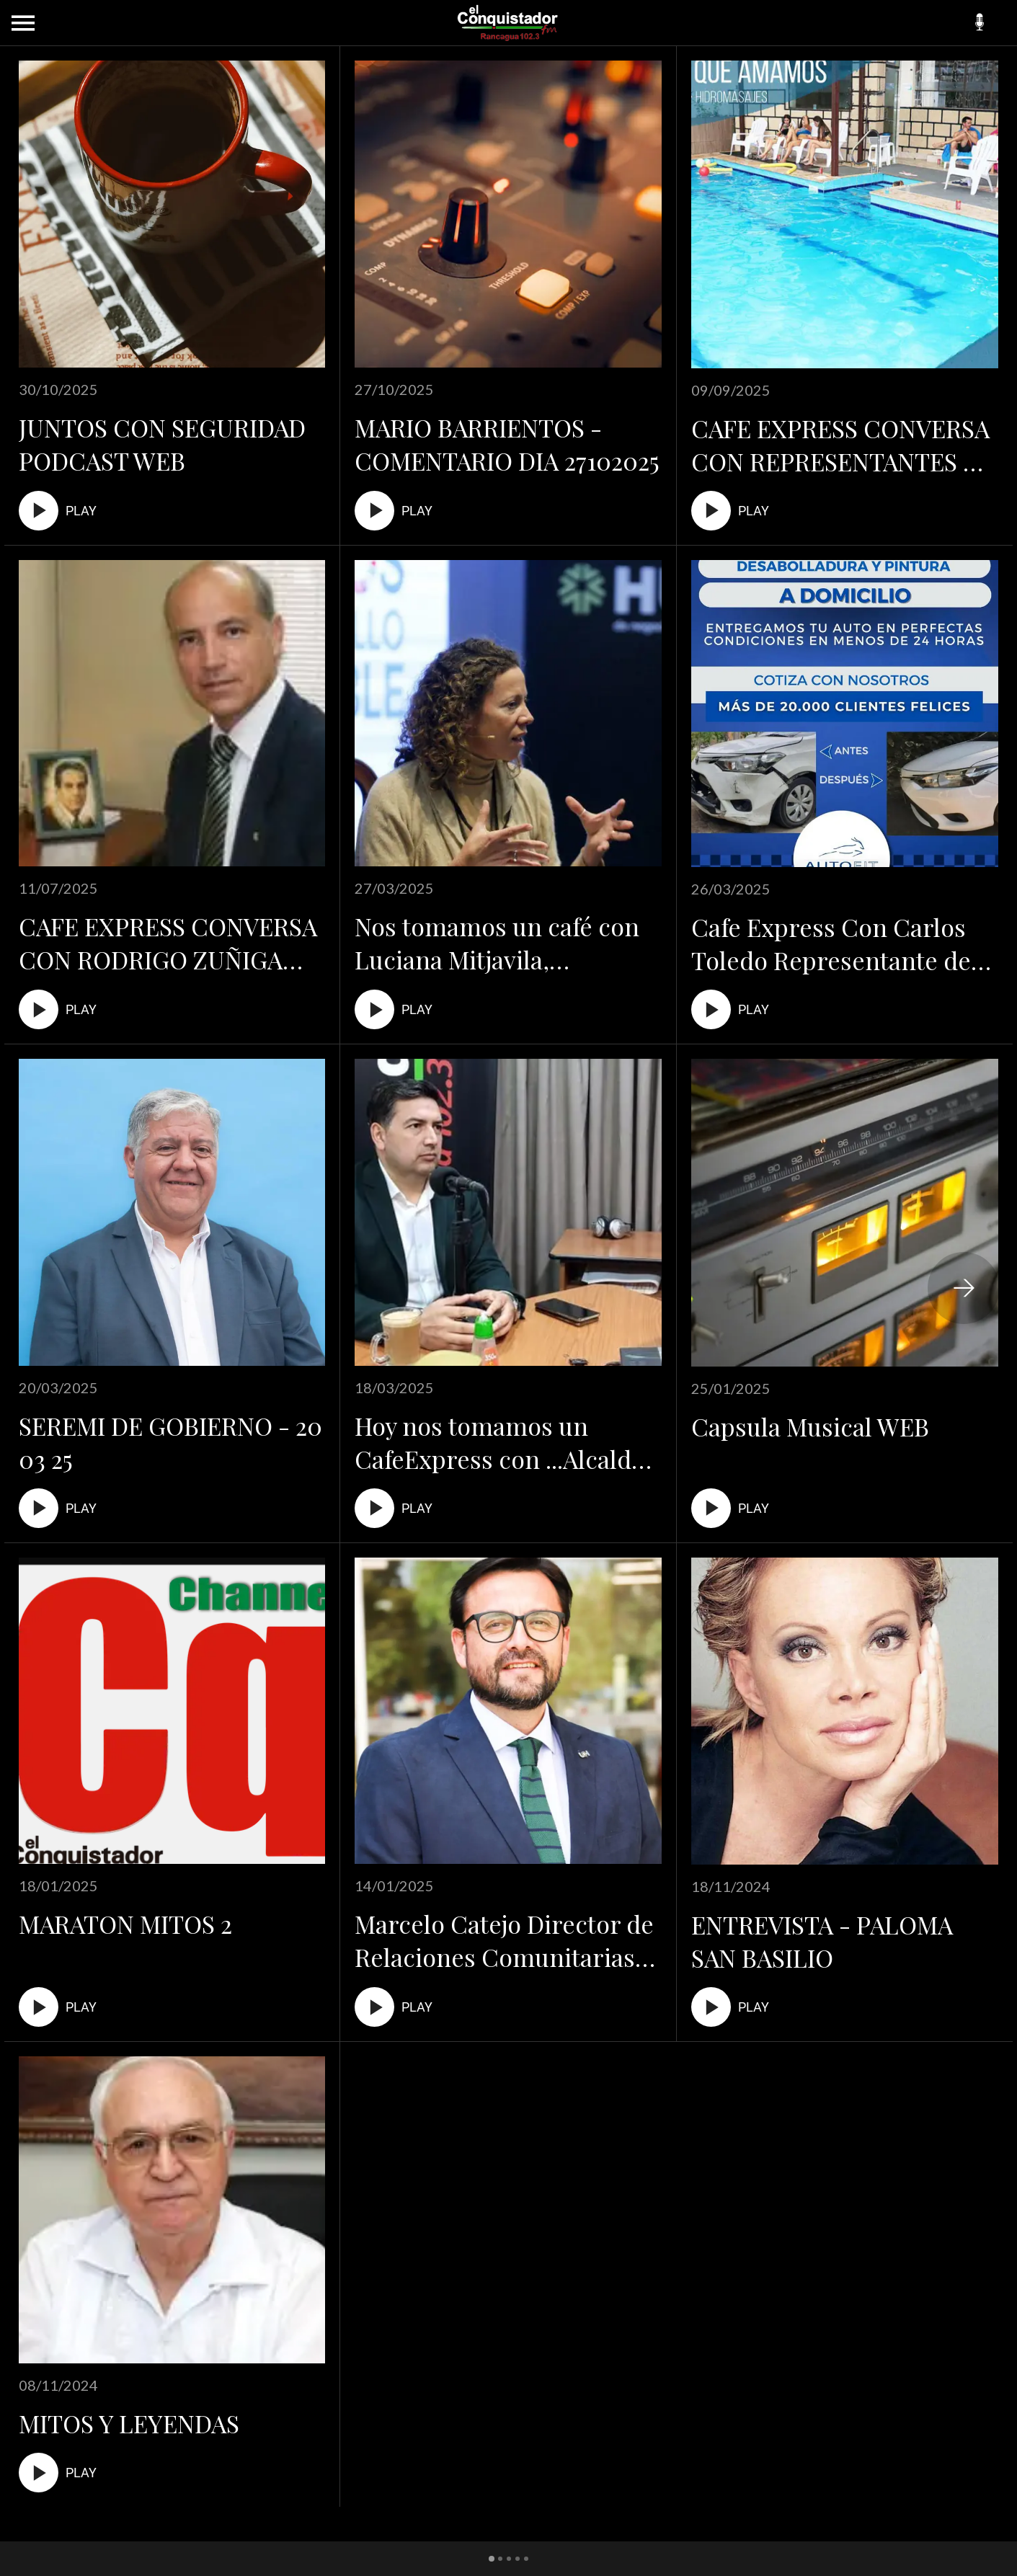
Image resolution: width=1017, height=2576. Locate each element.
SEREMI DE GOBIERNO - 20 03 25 (170, 1442)
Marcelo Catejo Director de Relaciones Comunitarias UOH (504, 1940)
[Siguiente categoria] (964, 1288)
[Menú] (23, 23)
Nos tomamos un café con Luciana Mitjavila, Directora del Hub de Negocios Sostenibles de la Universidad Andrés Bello (501, 943)
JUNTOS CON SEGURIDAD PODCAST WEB (162, 444)
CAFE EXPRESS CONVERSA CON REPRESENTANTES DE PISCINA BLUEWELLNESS (843, 445)
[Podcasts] (979, 23)
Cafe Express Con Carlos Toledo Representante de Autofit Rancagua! (831, 943)
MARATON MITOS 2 (125, 1923)
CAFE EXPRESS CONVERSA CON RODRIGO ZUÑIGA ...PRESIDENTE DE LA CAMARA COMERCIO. (168, 943)
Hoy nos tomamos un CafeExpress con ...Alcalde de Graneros (499, 1442)
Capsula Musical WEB (810, 1426)
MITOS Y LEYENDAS (129, 2423)
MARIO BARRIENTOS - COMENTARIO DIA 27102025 (507, 444)
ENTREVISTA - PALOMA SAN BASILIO (822, 1941)
